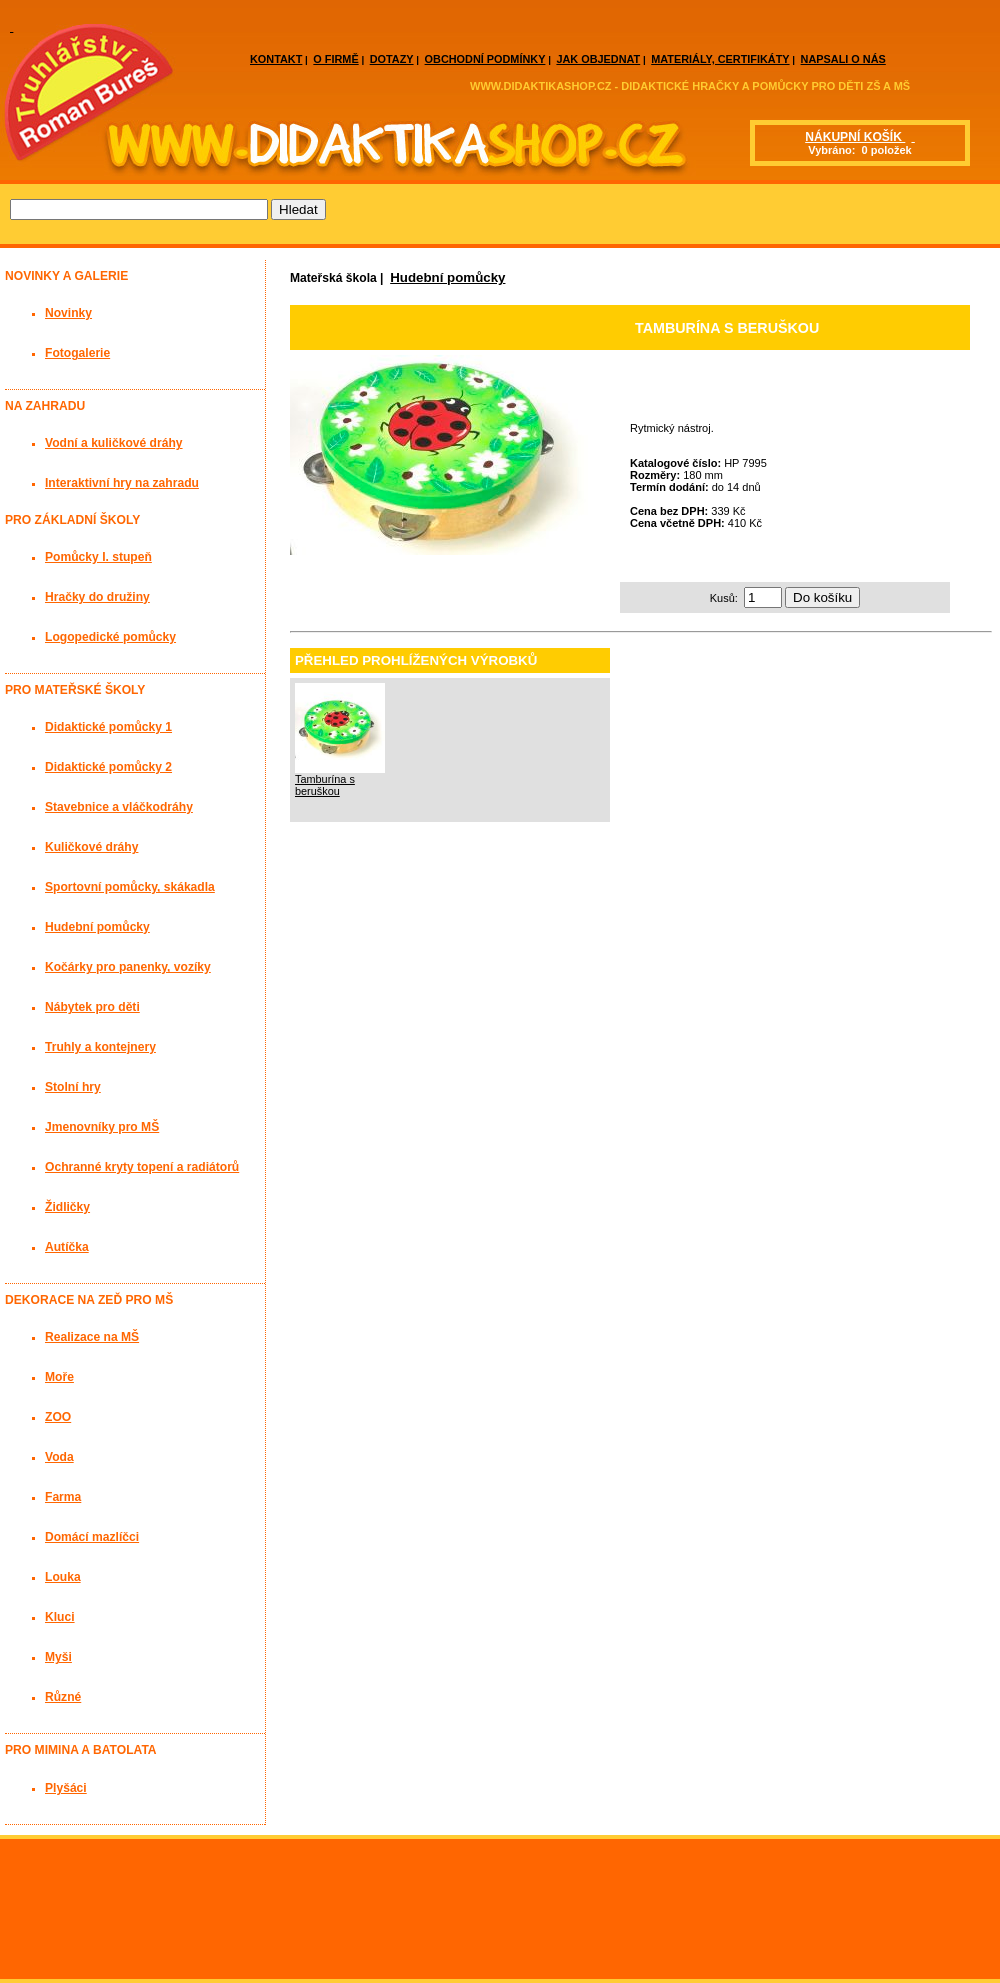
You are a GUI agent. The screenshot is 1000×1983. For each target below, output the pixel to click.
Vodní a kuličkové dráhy (114, 443)
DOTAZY (392, 59)
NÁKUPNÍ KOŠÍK (855, 137)
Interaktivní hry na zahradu (122, 483)
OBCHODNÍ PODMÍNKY (485, 59)
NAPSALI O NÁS (843, 59)
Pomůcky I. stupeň (98, 557)
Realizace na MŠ (92, 1337)
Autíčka (67, 1247)
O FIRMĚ (335, 59)
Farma (63, 1497)
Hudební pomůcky (447, 277)
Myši (58, 1657)
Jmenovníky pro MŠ (102, 1127)
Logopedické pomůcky (110, 637)
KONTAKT (276, 59)
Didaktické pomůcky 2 (108, 767)
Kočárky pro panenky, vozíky (128, 967)
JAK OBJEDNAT (598, 59)
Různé (63, 1697)
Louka (63, 1577)
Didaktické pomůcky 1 (108, 727)
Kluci (60, 1617)
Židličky (67, 1207)
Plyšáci (66, 1788)
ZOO (58, 1417)
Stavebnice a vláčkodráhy (119, 807)
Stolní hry (73, 1087)
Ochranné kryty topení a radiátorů (142, 1167)
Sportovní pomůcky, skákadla (130, 887)
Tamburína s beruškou (325, 785)
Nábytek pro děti (92, 1007)
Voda (59, 1457)
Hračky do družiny (97, 597)
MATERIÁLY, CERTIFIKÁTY (720, 59)
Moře (59, 1377)
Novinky (68, 313)
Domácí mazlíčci (92, 1537)
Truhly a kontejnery (100, 1047)
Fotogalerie (77, 353)
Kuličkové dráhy (91, 847)
